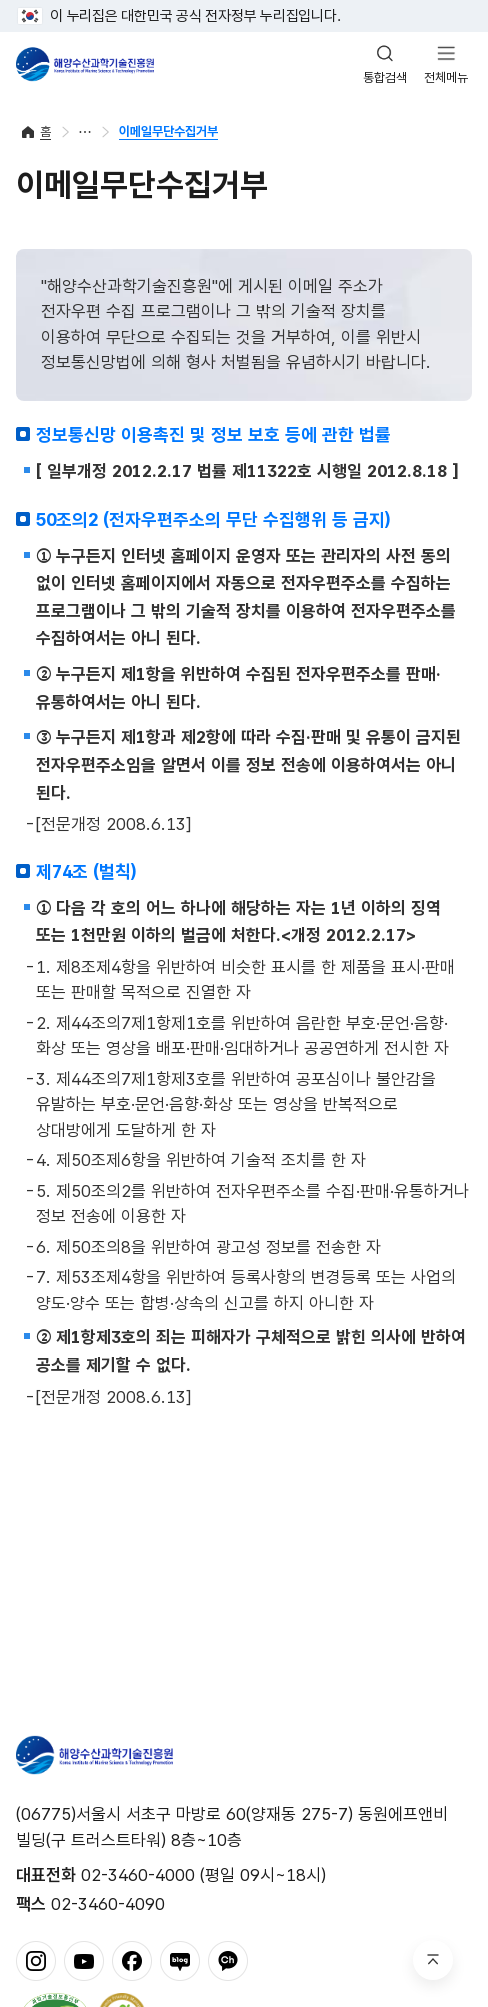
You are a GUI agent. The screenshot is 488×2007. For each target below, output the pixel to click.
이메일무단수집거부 (168, 131)
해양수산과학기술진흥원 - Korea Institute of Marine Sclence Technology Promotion (85, 64)
